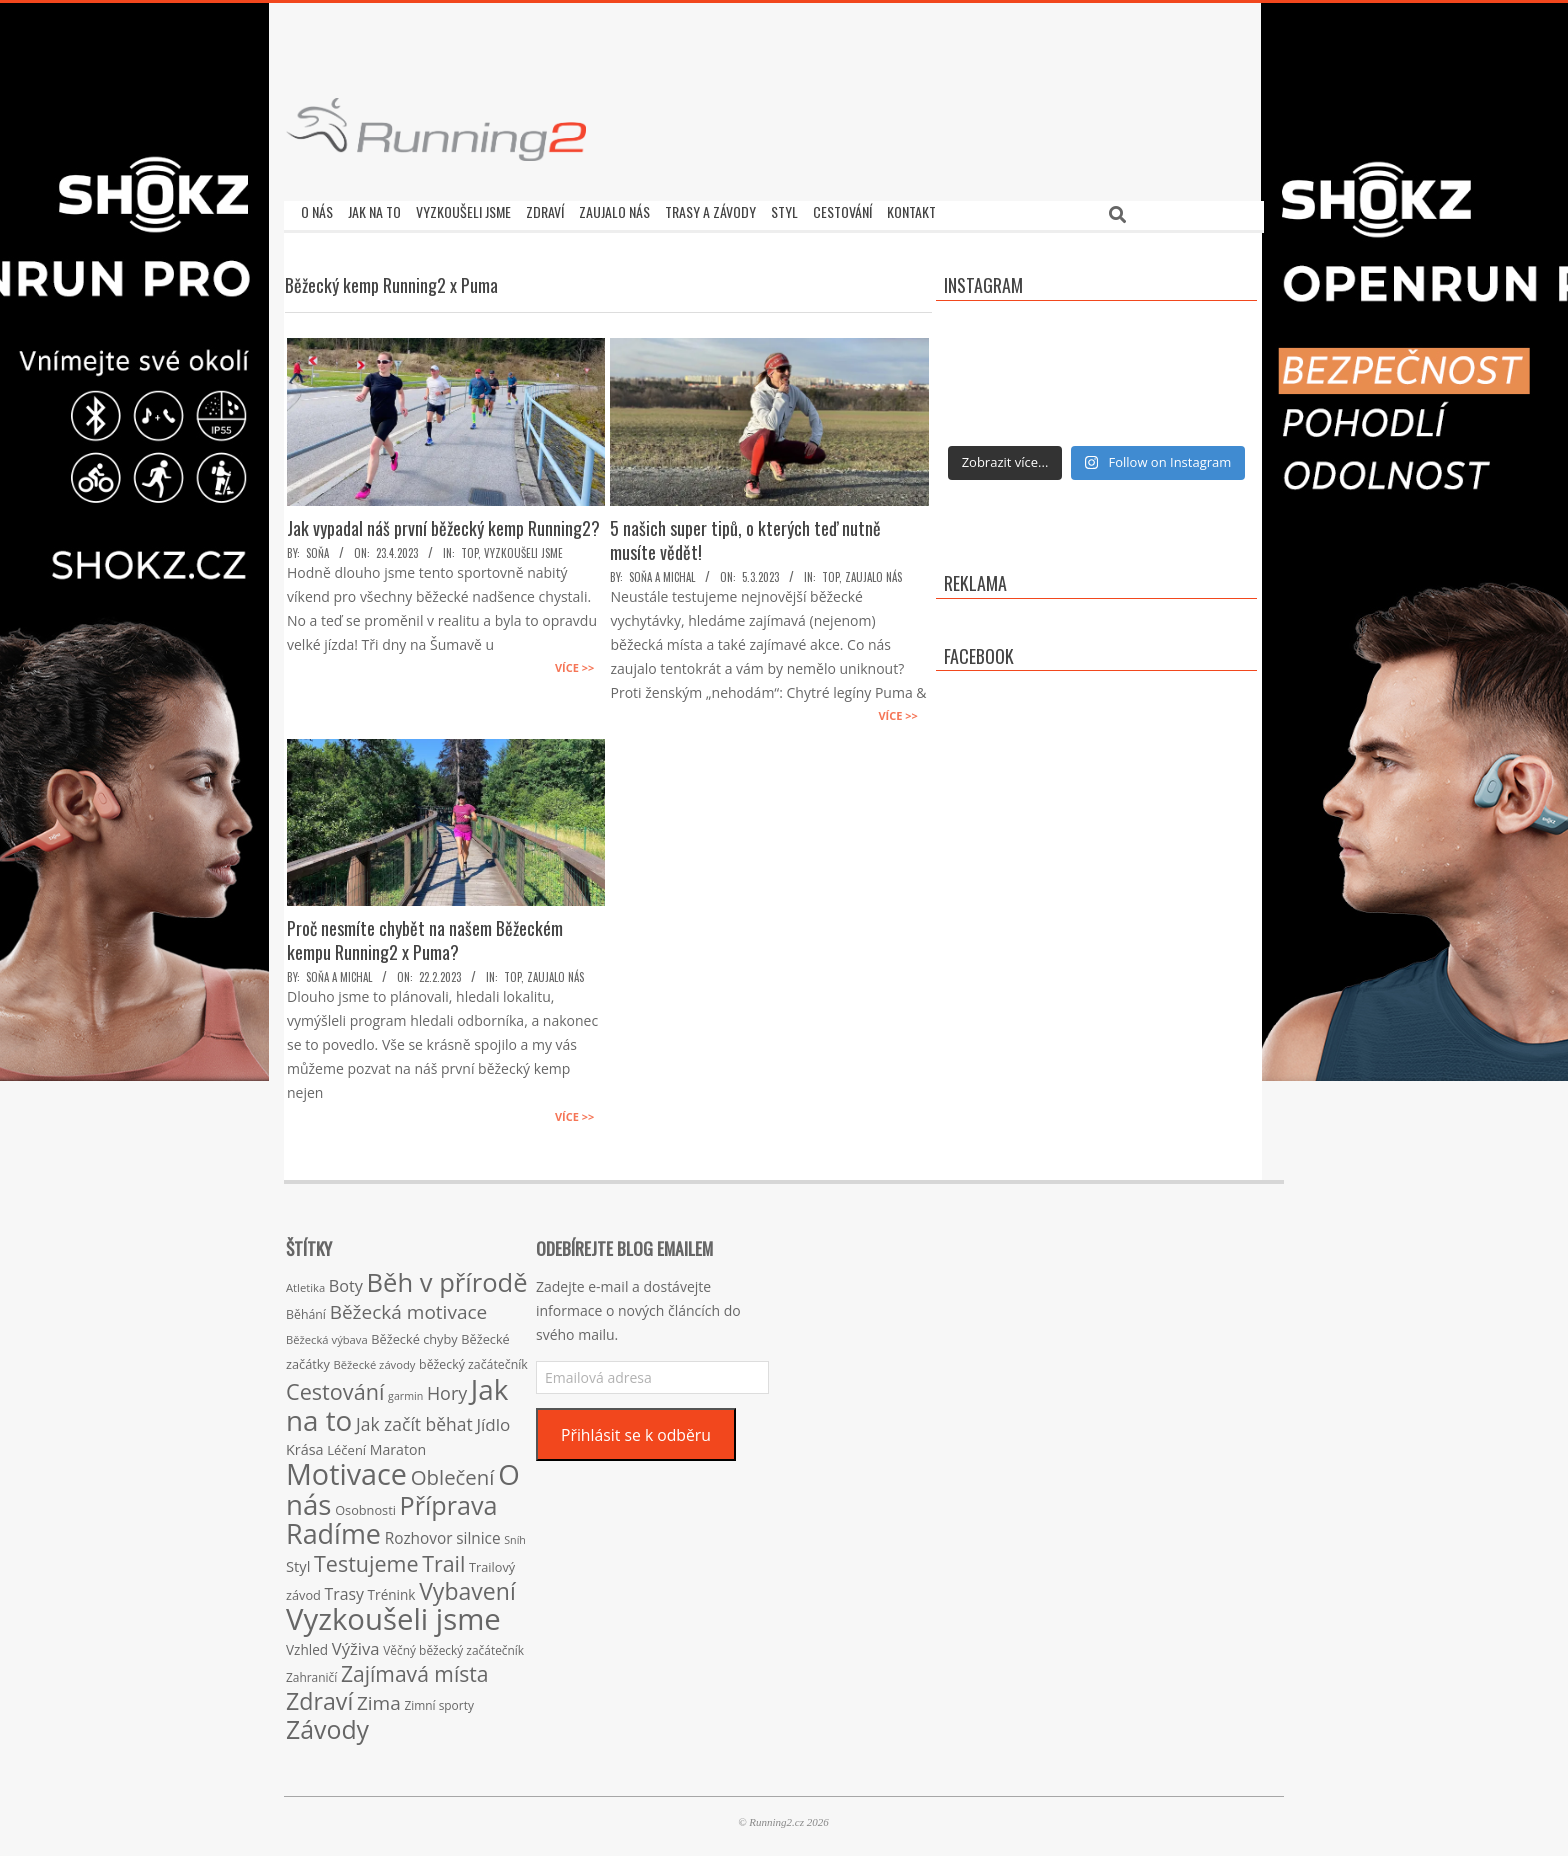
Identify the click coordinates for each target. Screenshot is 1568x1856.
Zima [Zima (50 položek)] (379, 1698)
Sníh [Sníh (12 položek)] (515, 1535)
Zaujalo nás (873, 572)
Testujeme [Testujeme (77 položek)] (366, 1558)
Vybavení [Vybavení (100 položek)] (467, 1586)
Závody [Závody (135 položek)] (327, 1724)
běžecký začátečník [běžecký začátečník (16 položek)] (473, 1359)
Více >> (574, 662)
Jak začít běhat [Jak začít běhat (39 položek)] (414, 1419)
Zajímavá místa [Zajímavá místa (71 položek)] (415, 1668)
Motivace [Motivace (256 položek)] (346, 1468)
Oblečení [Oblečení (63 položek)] (453, 1472)
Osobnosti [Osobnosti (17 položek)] (365, 1505)
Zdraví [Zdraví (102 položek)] (319, 1696)
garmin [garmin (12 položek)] (405, 1391)
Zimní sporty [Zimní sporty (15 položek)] (438, 1700)
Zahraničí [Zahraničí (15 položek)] (311, 1672)
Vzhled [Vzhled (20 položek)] (307, 1644)
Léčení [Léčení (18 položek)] (346, 1445)
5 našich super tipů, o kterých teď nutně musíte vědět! (745, 535)
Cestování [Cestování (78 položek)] (335, 1386)
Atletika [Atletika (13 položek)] (305, 1282)
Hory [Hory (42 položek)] (447, 1388)
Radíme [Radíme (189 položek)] (333, 1528)
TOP (469, 548)
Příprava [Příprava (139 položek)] (449, 1500)
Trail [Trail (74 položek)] (443, 1558)
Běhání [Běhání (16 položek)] (306, 1309)
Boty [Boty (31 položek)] (346, 1281)
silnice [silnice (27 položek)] (478, 1533)
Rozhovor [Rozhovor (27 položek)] (419, 1533)
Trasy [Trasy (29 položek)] (344, 1589)
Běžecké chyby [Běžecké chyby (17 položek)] (414, 1334)
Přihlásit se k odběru (636, 1430)
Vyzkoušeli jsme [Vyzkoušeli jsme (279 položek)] (393, 1614)
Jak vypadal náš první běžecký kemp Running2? (443, 523)
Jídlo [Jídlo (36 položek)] (493, 1419)
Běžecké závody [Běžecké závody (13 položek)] (375, 1359)
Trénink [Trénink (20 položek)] (392, 1589)
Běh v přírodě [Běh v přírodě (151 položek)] (447, 1277)
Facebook (979, 651)
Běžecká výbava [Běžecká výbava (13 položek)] (327, 1334)
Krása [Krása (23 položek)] (305, 1444)
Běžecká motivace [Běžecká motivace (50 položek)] (409, 1307)
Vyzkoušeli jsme (523, 548)
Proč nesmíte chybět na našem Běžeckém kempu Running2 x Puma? (425, 935)
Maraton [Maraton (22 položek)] (398, 1444)
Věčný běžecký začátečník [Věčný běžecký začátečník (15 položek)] (453, 1645)
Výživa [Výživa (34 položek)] (356, 1643)
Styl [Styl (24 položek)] (298, 1561)
